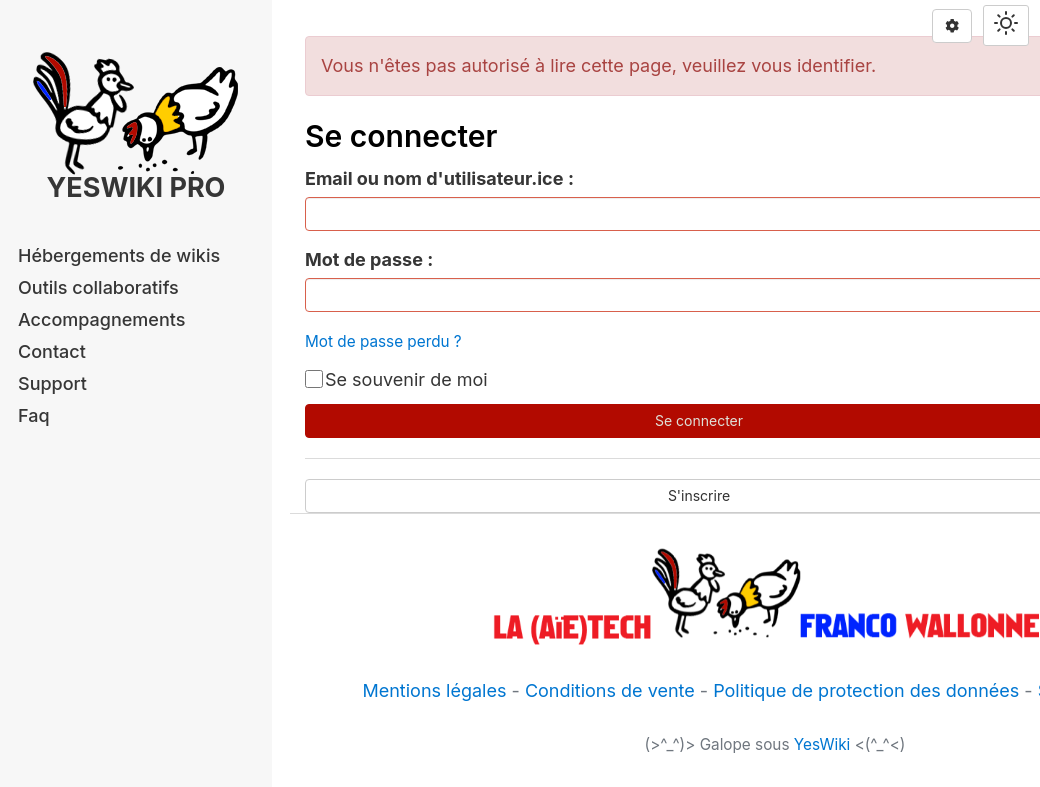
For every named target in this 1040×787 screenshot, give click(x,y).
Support (52, 383)
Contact (52, 351)
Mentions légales (434, 690)
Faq (34, 415)
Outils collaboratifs (98, 287)
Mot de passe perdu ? (383, 341)
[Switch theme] (1006, 25)
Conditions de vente (610, 690)
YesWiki (822, 744)
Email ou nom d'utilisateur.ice (434, 178)
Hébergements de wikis (119, 255)
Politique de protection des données (866, 690)
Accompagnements (101, 319)
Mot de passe (364, 259)
